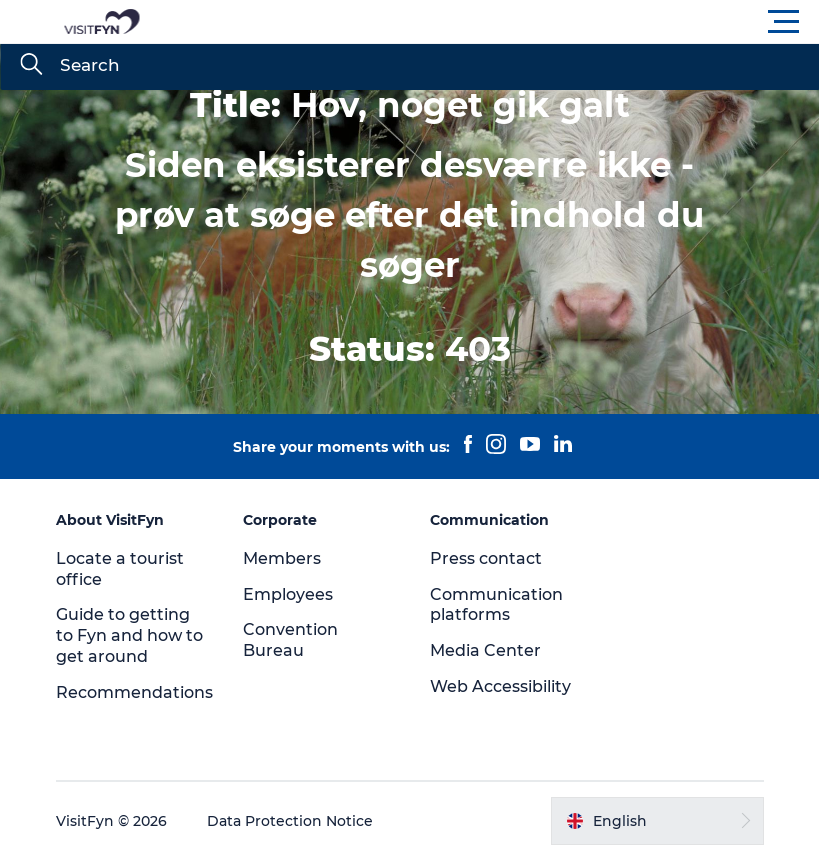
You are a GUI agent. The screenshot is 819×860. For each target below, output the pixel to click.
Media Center (485, 650)
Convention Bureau (290, 640)
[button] (499, 22)
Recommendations (134, 692)
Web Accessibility (500, 686)
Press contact (486, 558)
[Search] (31, 66)
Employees (288, 594)
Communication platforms (496, 605)
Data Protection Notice (290, 821)
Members (282, 558)
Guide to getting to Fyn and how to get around (129, 635)
